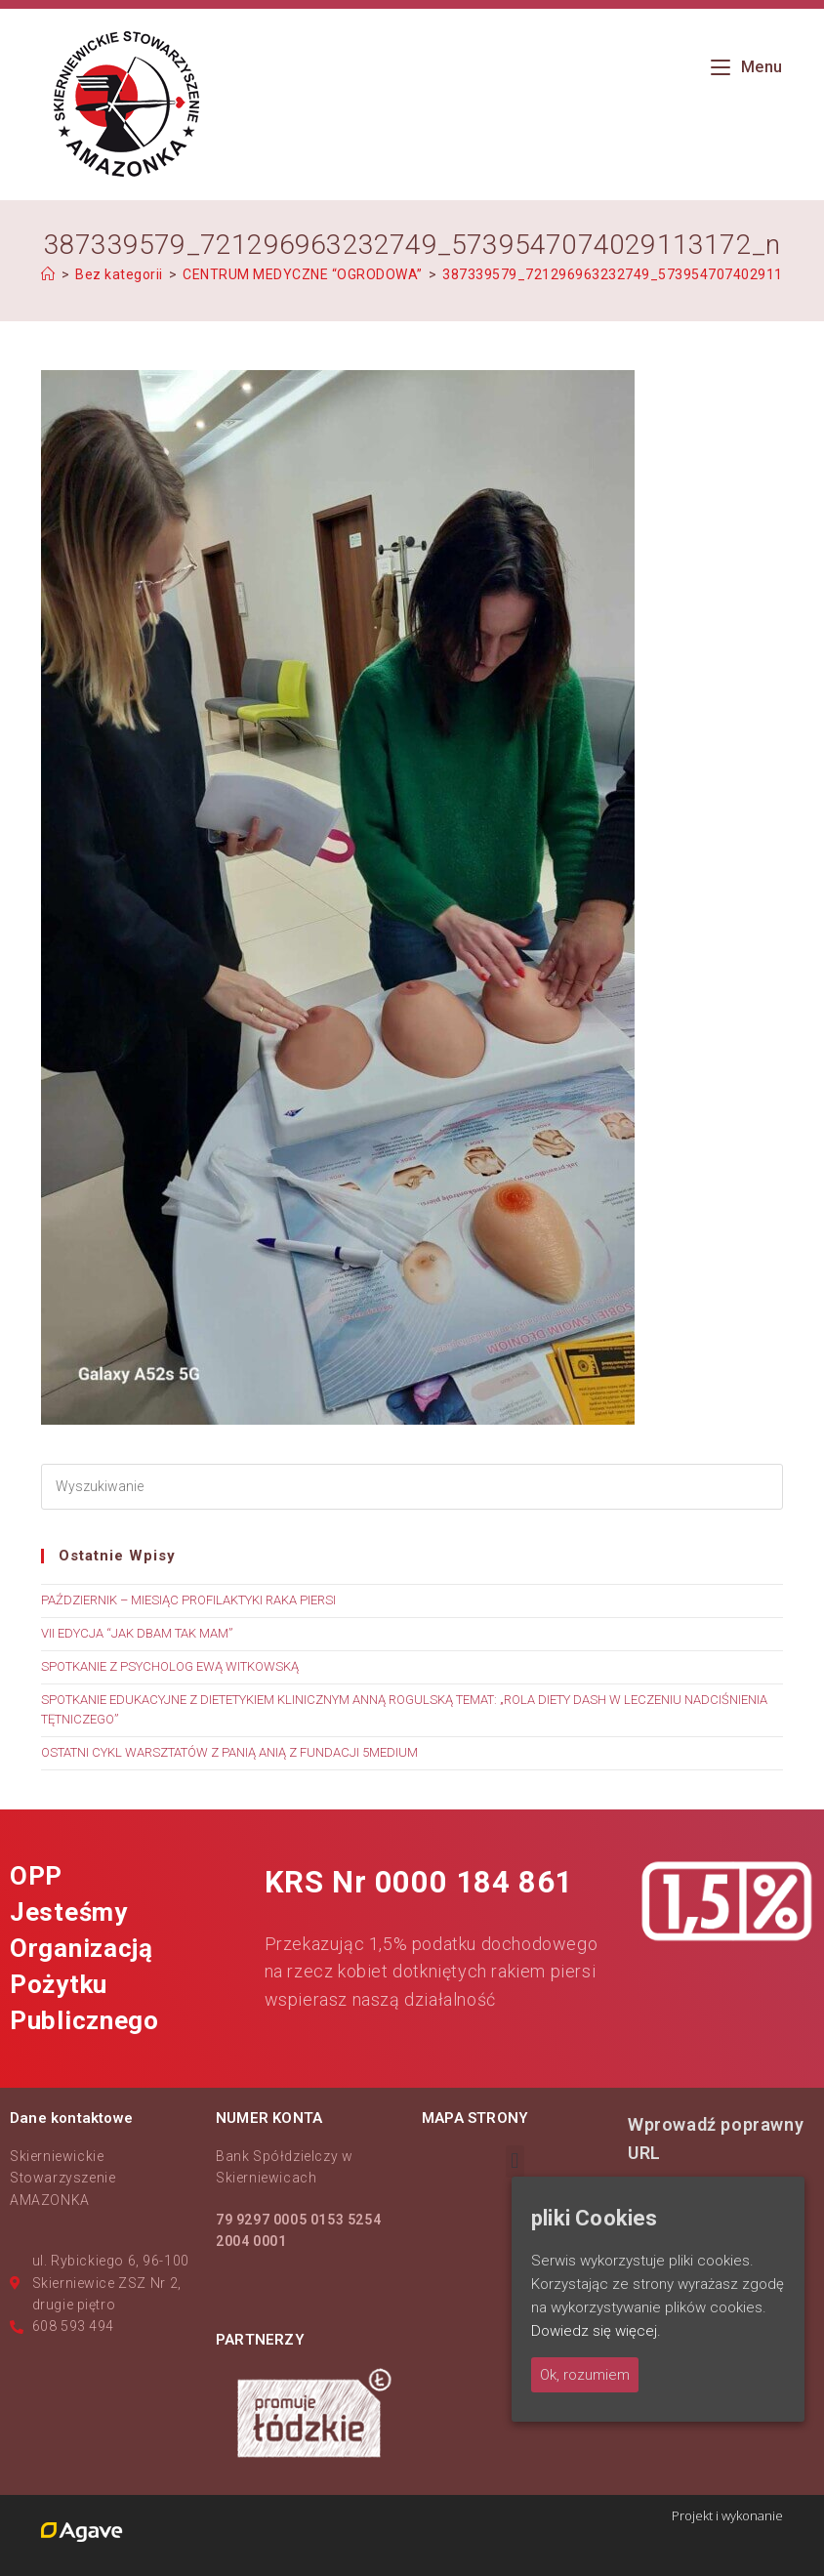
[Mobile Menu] (747, 67)
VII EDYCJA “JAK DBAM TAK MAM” (136, 1633)
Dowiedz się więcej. (596, 2331)
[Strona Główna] (48, 274)
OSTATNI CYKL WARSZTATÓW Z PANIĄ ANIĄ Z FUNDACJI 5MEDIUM (229, 1752)
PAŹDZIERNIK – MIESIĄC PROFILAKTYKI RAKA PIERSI (188, 1600)
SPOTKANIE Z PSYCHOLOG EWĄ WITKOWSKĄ (170, 1666)
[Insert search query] (412, 1487)
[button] (515, 2161)
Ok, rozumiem (585, 2375)
